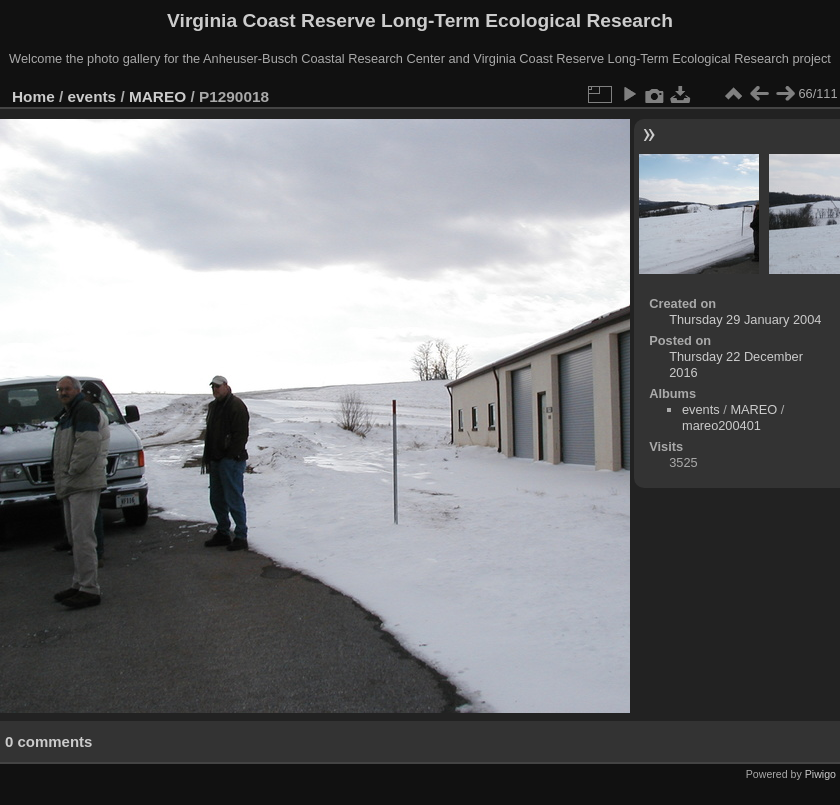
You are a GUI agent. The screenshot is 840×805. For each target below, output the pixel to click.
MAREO (157, 96)
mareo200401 (721, 425)
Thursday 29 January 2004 (745, 319)
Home (33, 96)
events (92, 96)
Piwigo (820, 774)
